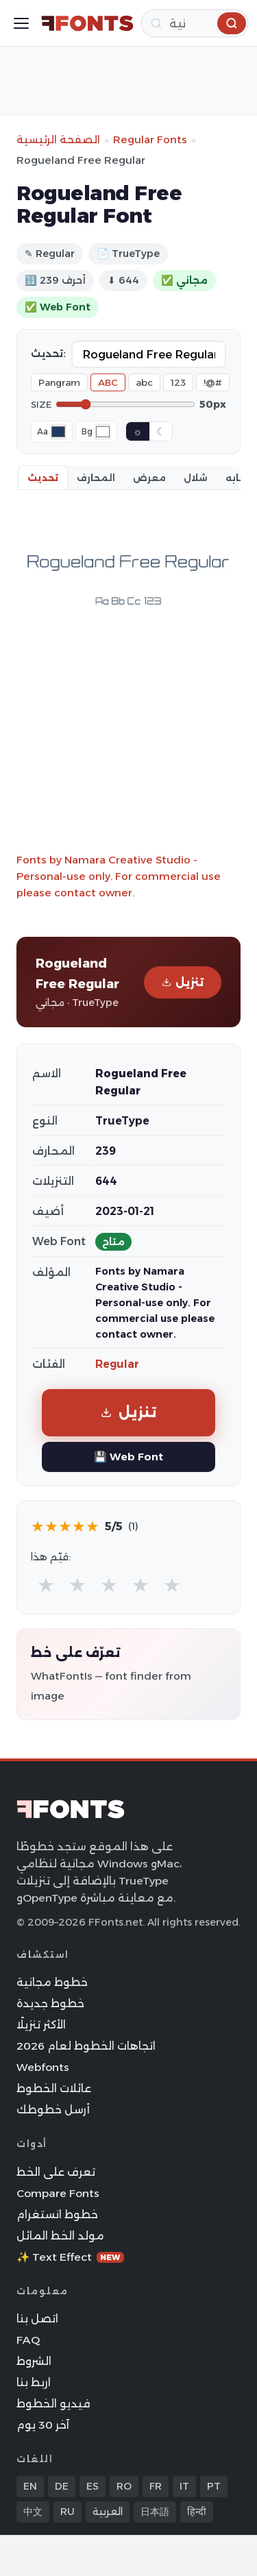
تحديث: (48, 353)
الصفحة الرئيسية (58, 139)
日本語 (154, 2511)
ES (92, 2486)
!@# (213, 382)
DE (62, 2486)
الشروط (33, 2361)
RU (67, 2511)
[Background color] (103, 432)
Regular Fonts (150, 139)
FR (155, 2486)
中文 (32, 2511)
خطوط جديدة (50, 2003)
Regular (117, 1364)
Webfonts (42, 2067)
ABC (108, 382)
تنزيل (183, 982)
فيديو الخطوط (53, 2403)
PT (214, 2486)
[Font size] (125, 404)
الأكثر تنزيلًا (41, 2024)
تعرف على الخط (55, 2172)
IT (184, 2486)
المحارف (96, 477)
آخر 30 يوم (42, 2424)
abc (144, 382)
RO (124, 2486)
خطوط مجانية (52, 1982)
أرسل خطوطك (53, 2109)
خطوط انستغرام (57, 2214)
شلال (196, 477)
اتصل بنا (37, 2318)
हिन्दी (196, 2511)
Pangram (59, 382)
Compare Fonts (57, 2193)
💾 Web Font (128, 1456)
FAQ (28, 2339)
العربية (108, 2511)
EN (30, 2486)
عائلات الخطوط (53, 2088)
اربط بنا (33, 2382)
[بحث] (194, 23)
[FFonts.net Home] (87, 23)
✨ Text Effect (70, 2257)
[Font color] (58, 432)
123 (178, 382)
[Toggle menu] (21, 23)
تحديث (42, 477)
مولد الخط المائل (60, 2235)
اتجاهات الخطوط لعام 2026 (86, 2045)
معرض (149, 477)
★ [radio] (46, 1585)
